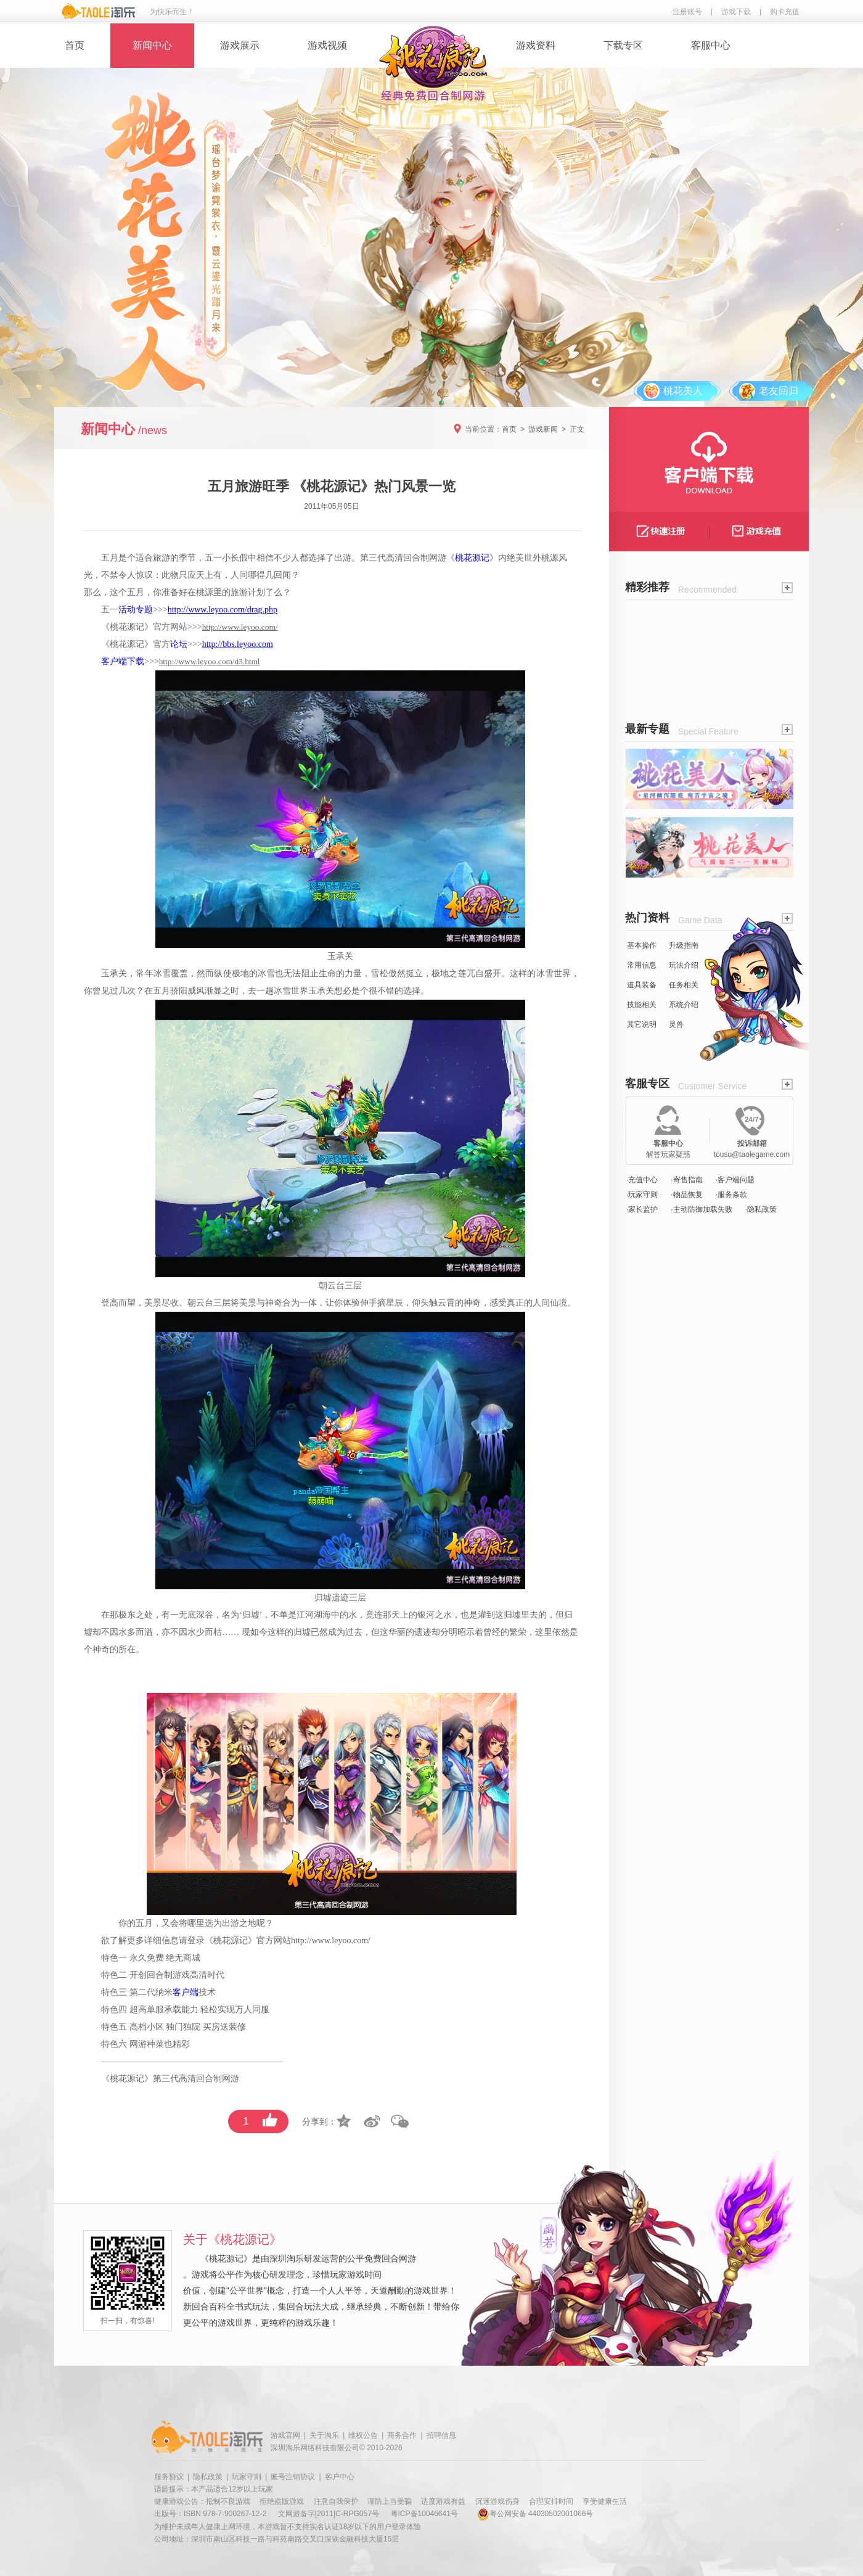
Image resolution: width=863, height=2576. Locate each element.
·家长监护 (642, 1209)
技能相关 (641, 1004)
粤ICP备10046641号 (424, 2513)
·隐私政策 (761, 1209)
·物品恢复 (686, 1194)
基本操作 (641, 945)
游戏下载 (736, 11)
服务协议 (169, 2476)
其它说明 (641, 1024)
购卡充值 (785, 11)
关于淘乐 (324, 2435)
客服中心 (710, 45)
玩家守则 (246, 2476)
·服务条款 (731, 1194)
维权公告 (363, 2435)
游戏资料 (535, 45)
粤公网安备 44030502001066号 (535, 2513)
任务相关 (683, 985)
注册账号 (687, 11)
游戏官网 (285, 2435)
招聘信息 (441, 2435)
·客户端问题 (735, 1179)
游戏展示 (240, 45)
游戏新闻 (543, 429)
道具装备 (641, 985)
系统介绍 (683, 1004)
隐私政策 (208, 2476)
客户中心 (339, 2476)
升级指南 (683, 945)
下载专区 (623, 45)
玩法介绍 (683, 965)
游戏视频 (327, 45)
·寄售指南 (686, 1179)
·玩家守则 (642, 1194)
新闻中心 (152, 45)
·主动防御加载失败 (701, 1209)
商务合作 (402, 2435)
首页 (74, 45)
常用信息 (641, 965)
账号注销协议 (293, 2476)
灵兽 (676, 1024)
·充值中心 (642, 1179)
